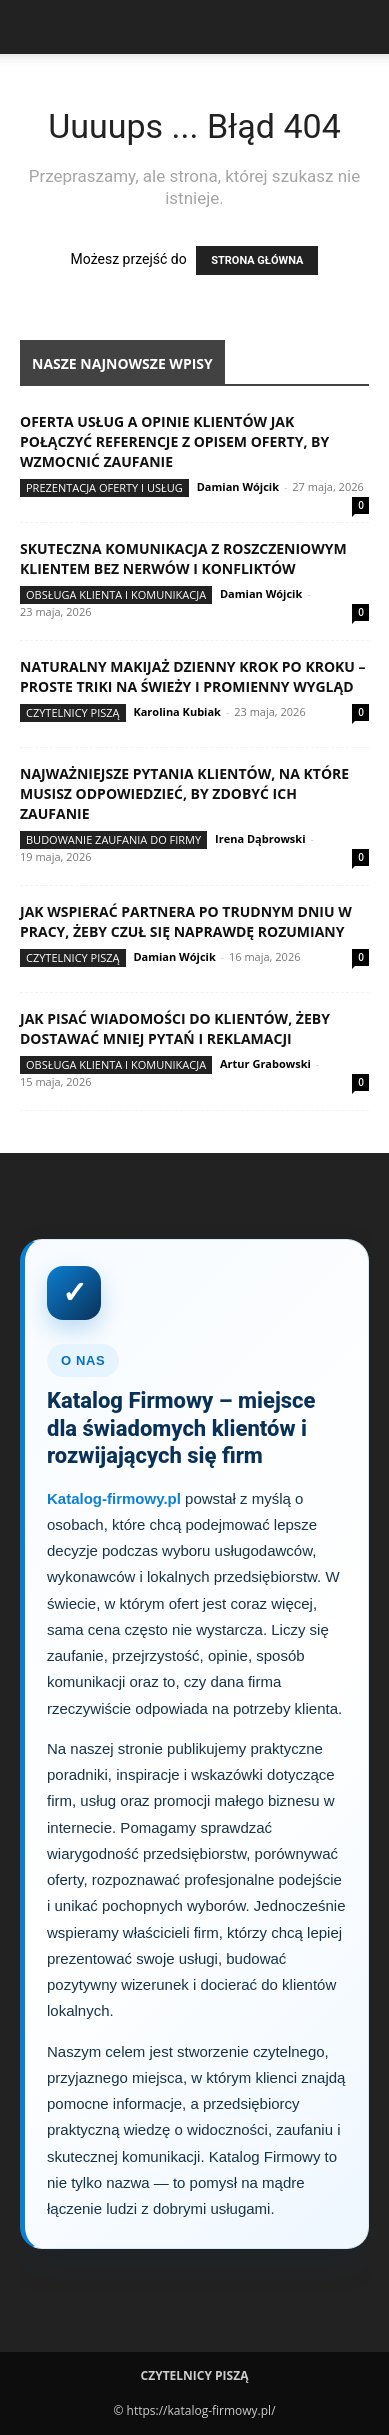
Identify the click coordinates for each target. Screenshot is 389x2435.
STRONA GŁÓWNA (257, 260)
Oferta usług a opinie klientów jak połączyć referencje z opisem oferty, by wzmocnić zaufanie (174, 441)
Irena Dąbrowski (260, 838)
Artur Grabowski (265, 1063)
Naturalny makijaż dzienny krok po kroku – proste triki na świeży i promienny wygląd (193, 676)
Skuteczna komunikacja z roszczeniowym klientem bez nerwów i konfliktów (183, 558)
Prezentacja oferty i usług (104, 487)
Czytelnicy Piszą (73, 712)
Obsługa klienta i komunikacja (116, 594)
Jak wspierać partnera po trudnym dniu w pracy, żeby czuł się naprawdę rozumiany (186, 921)
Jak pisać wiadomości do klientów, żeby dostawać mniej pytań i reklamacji (175, 1028)
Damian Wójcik (238, 486)
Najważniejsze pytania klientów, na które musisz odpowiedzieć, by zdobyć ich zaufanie (184, 793)
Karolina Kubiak (177, 711)
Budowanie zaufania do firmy (113, 839)
